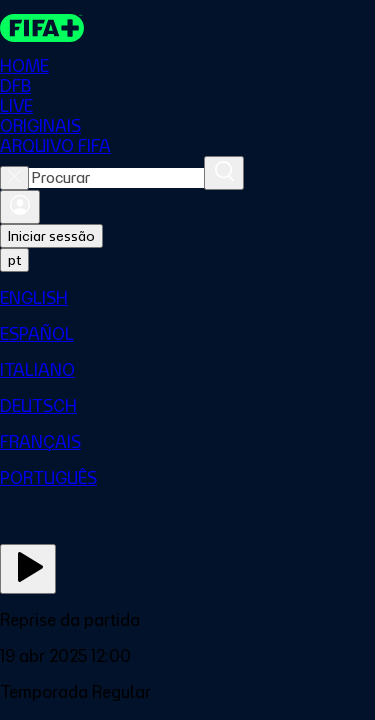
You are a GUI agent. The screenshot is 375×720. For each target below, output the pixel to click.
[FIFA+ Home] (42, 28)
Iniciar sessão (51, 236)
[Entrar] (20, 207)
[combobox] (116, 178)
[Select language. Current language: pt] (14, 260)
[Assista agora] (28, 569)
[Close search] (14, 178)
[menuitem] (187, 298)
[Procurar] (224, 173)
